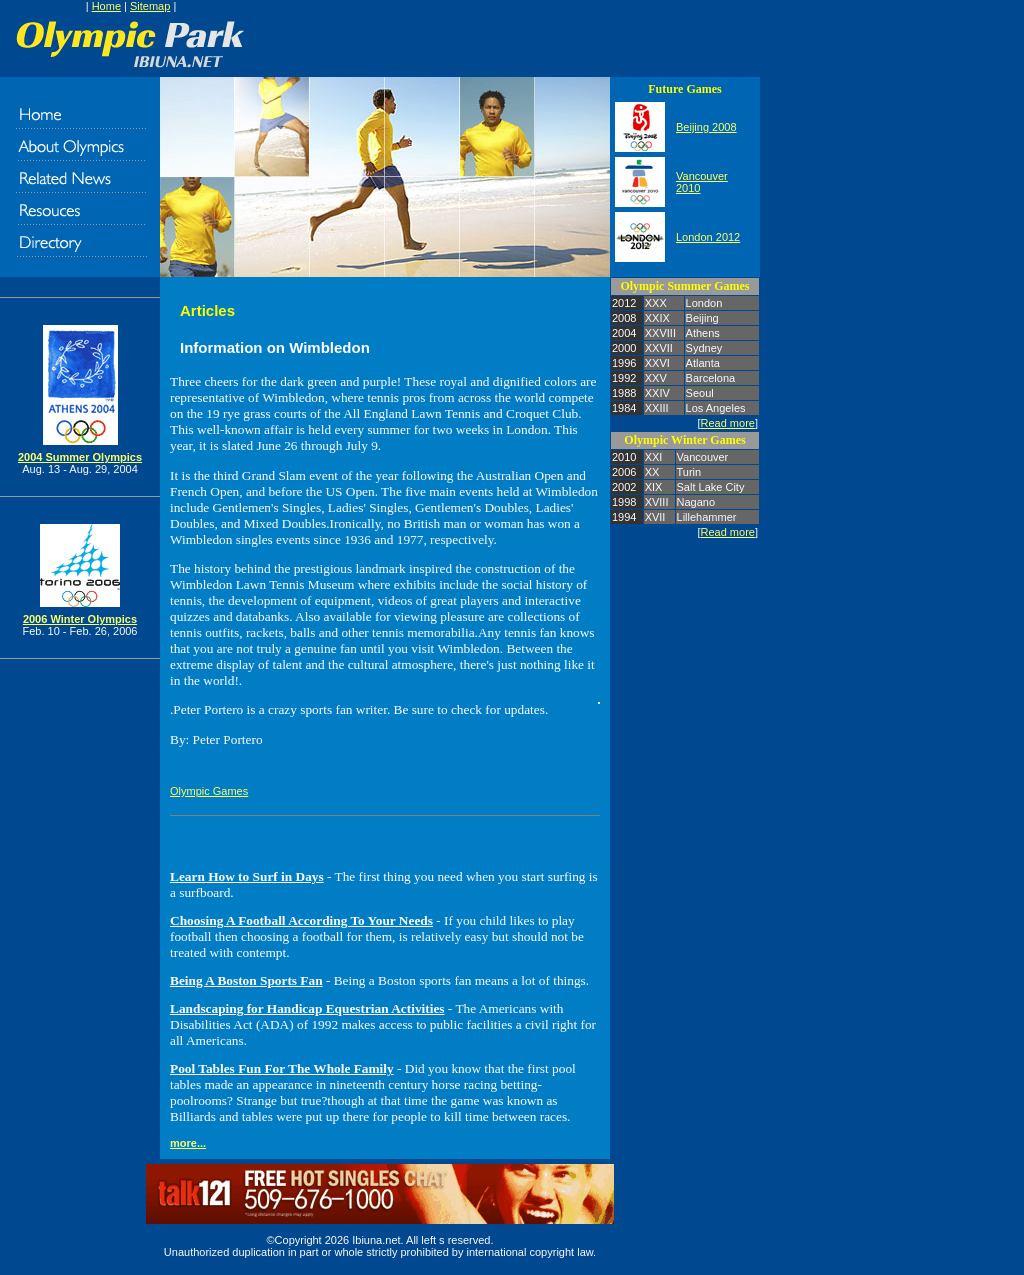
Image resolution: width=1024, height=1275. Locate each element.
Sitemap (150, 6)
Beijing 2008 (706, 127)
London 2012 (708, 237)
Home (106, 6)
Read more (728, 423)
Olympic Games (209, 791)
